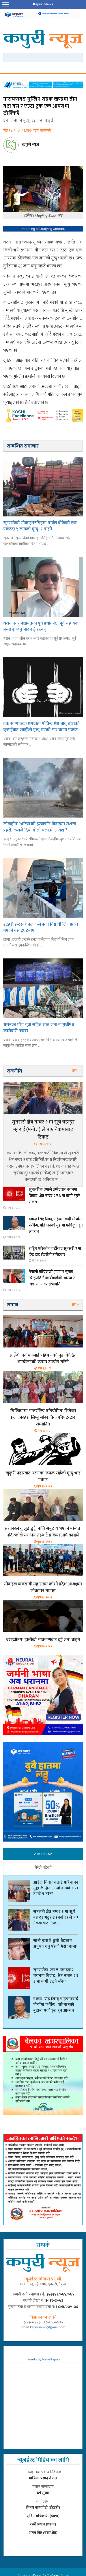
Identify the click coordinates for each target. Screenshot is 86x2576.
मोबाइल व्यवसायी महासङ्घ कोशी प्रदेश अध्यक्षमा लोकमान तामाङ (43, 1587)
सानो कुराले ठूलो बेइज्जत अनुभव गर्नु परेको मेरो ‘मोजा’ (55, 1943)
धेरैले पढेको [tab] (43, 1867)
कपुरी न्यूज (30, 144)
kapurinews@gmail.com (47, 2327)
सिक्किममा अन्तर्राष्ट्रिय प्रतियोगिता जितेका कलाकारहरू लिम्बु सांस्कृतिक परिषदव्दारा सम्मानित (43, 1417)
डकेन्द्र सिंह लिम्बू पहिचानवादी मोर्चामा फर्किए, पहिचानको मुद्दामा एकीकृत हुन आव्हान (56, 1225)
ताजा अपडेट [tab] (43, 1854)
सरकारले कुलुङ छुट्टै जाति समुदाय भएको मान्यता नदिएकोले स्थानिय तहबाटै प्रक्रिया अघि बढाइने (43, 1531)
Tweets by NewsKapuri (43, 2359)
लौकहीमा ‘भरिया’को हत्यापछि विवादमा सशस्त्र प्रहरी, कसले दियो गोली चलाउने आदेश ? (39, 827)
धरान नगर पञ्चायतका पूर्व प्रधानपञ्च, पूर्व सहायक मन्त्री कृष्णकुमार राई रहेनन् (41, 626)
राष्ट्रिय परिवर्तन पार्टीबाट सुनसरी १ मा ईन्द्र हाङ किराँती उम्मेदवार (55, 1252)
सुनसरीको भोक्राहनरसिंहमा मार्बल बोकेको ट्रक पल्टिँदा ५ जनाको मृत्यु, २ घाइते (40, 526)
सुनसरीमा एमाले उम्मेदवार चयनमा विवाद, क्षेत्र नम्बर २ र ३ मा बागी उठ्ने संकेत (54, 1196)
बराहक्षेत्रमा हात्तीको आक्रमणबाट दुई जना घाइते (43, 1639)
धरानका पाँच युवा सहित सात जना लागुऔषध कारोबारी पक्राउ (38, 1028)
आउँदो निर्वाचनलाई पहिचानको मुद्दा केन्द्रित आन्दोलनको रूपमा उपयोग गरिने (43, 1358)
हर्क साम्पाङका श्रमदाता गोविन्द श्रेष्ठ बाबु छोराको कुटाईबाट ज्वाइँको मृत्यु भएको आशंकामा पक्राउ (41, 726)
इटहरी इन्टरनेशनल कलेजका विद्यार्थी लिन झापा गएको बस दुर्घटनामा (40, 927)
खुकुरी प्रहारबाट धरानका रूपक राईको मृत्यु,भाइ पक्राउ (43, 1476)
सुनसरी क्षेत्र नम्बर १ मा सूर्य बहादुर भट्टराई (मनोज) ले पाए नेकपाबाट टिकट (43, 1129)
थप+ (75, 1071)
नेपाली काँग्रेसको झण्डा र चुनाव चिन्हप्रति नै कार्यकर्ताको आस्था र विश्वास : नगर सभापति (52, 1278)
